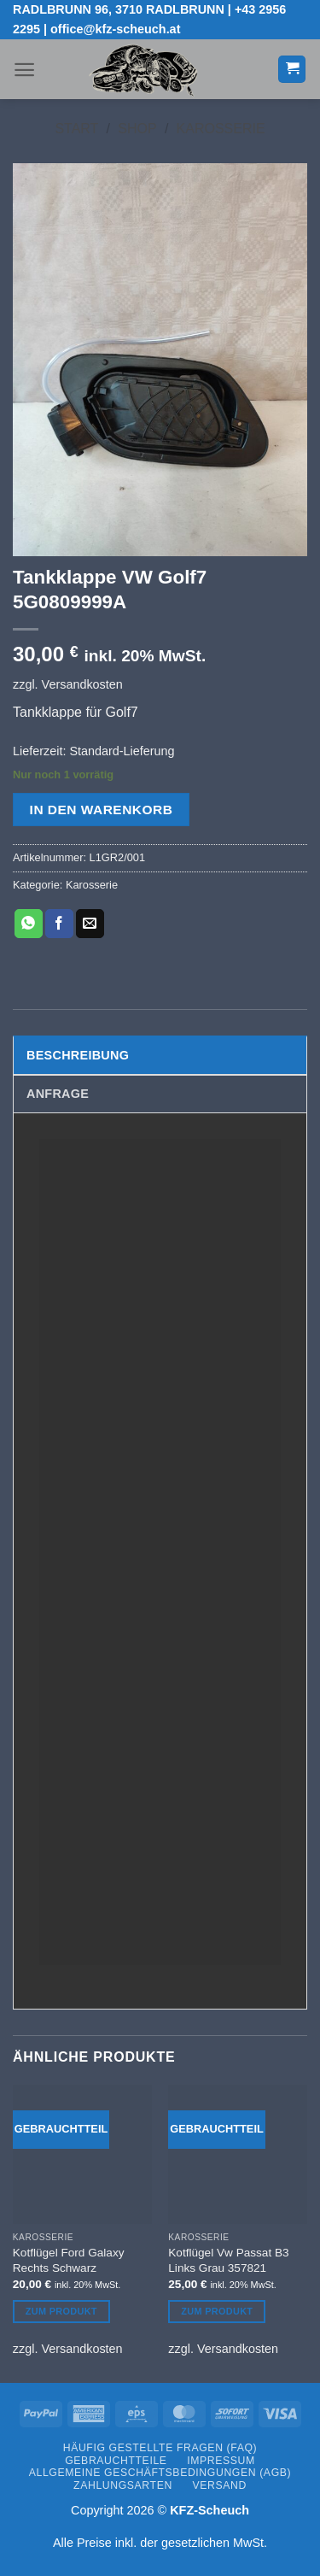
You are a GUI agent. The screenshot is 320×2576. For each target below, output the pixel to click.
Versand (219, 2485)
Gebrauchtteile (115, 2461)
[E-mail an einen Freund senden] (90, 923)
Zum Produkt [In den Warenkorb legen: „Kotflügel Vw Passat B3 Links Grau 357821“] (217, 2311)
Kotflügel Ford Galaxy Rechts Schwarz (69, 2260)
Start (76, 128)
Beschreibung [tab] (77, 1055)
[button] (24, 69)
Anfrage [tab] (57, 1093)
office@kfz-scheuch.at (115, 29)
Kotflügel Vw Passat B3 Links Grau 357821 (228, 2260)
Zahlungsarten (122, 2485)
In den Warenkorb (101, 809)
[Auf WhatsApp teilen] (29, 923)
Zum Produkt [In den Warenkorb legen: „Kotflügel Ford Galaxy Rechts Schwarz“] (61, 2311)
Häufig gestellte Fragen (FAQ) (160, 2448)
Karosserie (221, 128)
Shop (137, 128)
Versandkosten (82, 684)
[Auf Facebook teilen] (59, 923)
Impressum (221, 2461)
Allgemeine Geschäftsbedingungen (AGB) (160, 2473)
